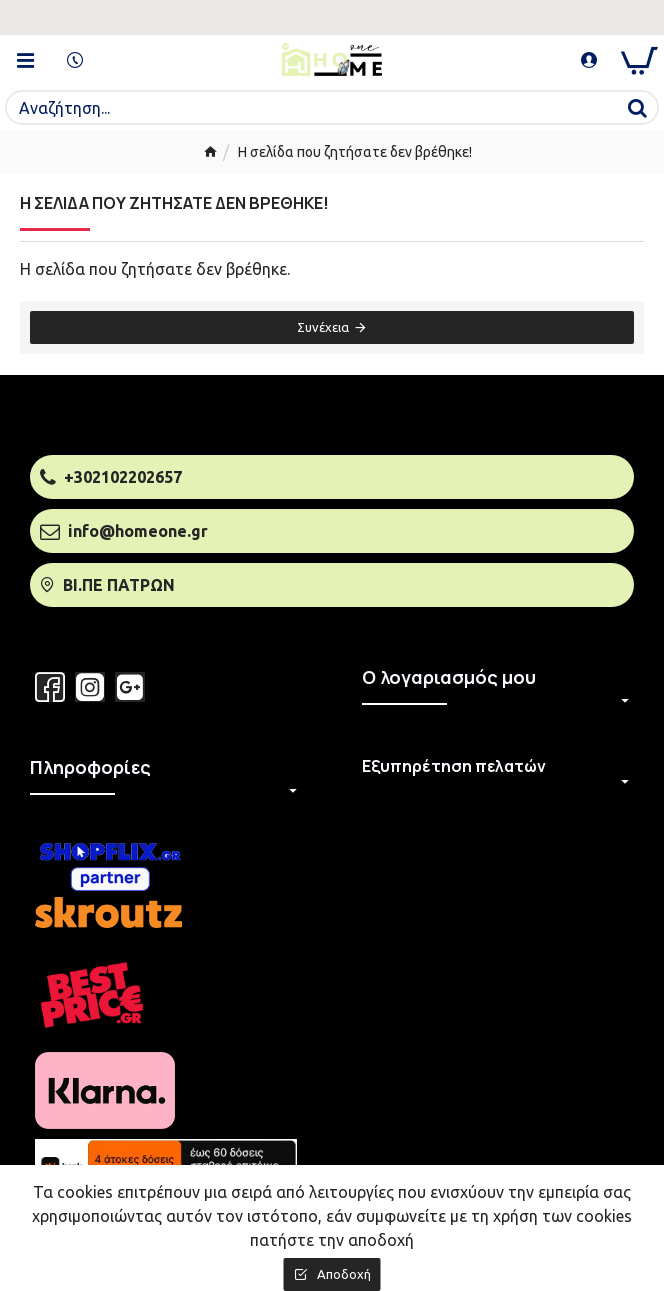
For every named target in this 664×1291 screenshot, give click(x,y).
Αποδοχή (344, 1274)
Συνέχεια (323, 327)
